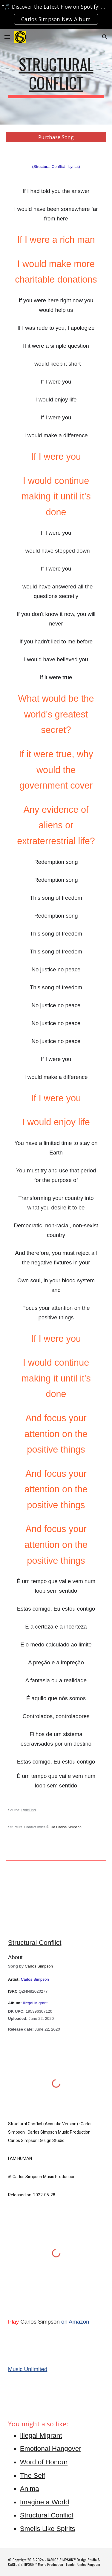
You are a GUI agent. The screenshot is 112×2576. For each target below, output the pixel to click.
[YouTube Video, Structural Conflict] (56, 1904)
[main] (56, 77)
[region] (56, 14)
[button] (7, 37)
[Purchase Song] (56, 136)
